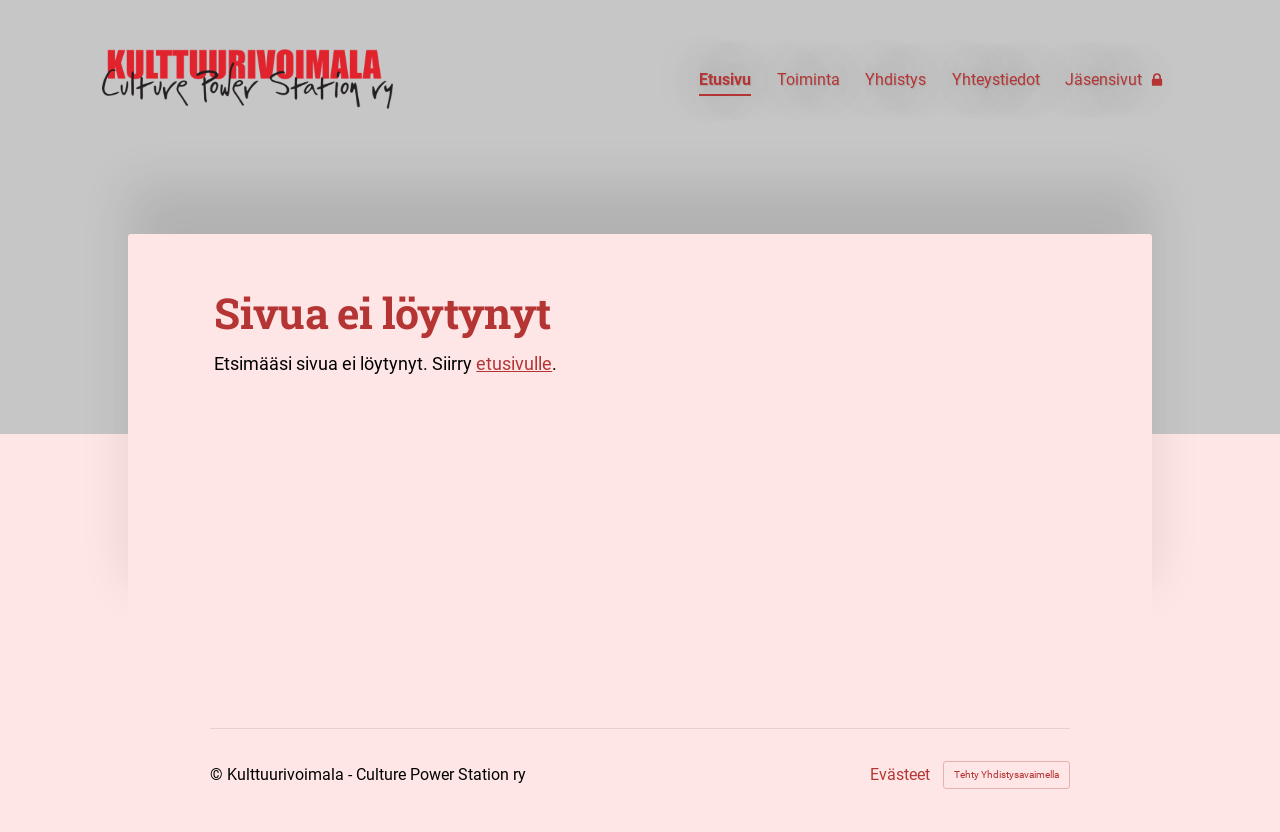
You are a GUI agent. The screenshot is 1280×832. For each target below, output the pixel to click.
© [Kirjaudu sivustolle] (218, 774)
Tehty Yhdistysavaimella (1006, 774)
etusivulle (514, 363)
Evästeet (900, 775)
